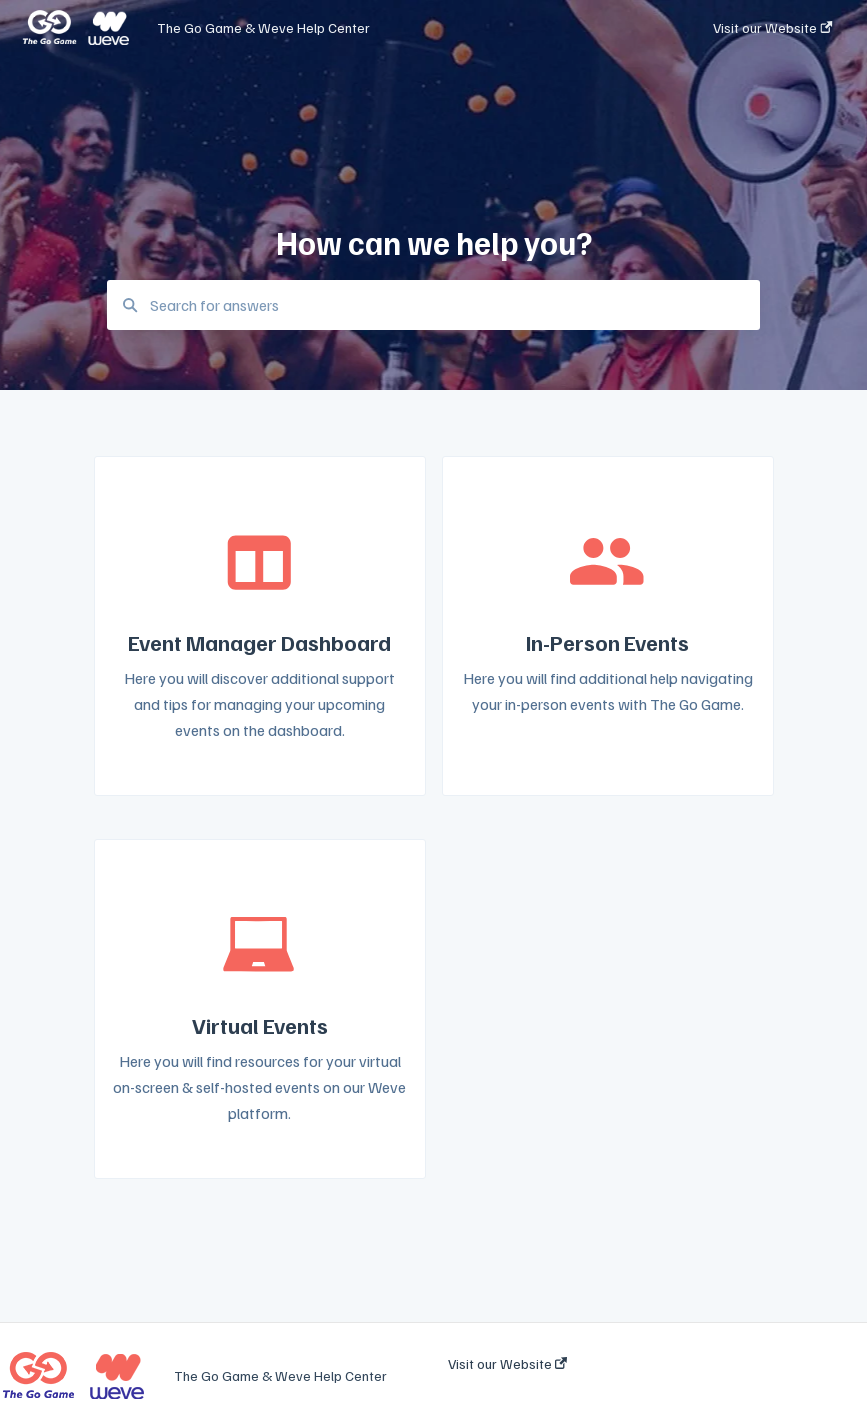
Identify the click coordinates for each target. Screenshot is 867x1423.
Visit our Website (507, 1364)
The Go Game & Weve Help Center (263, 27)
